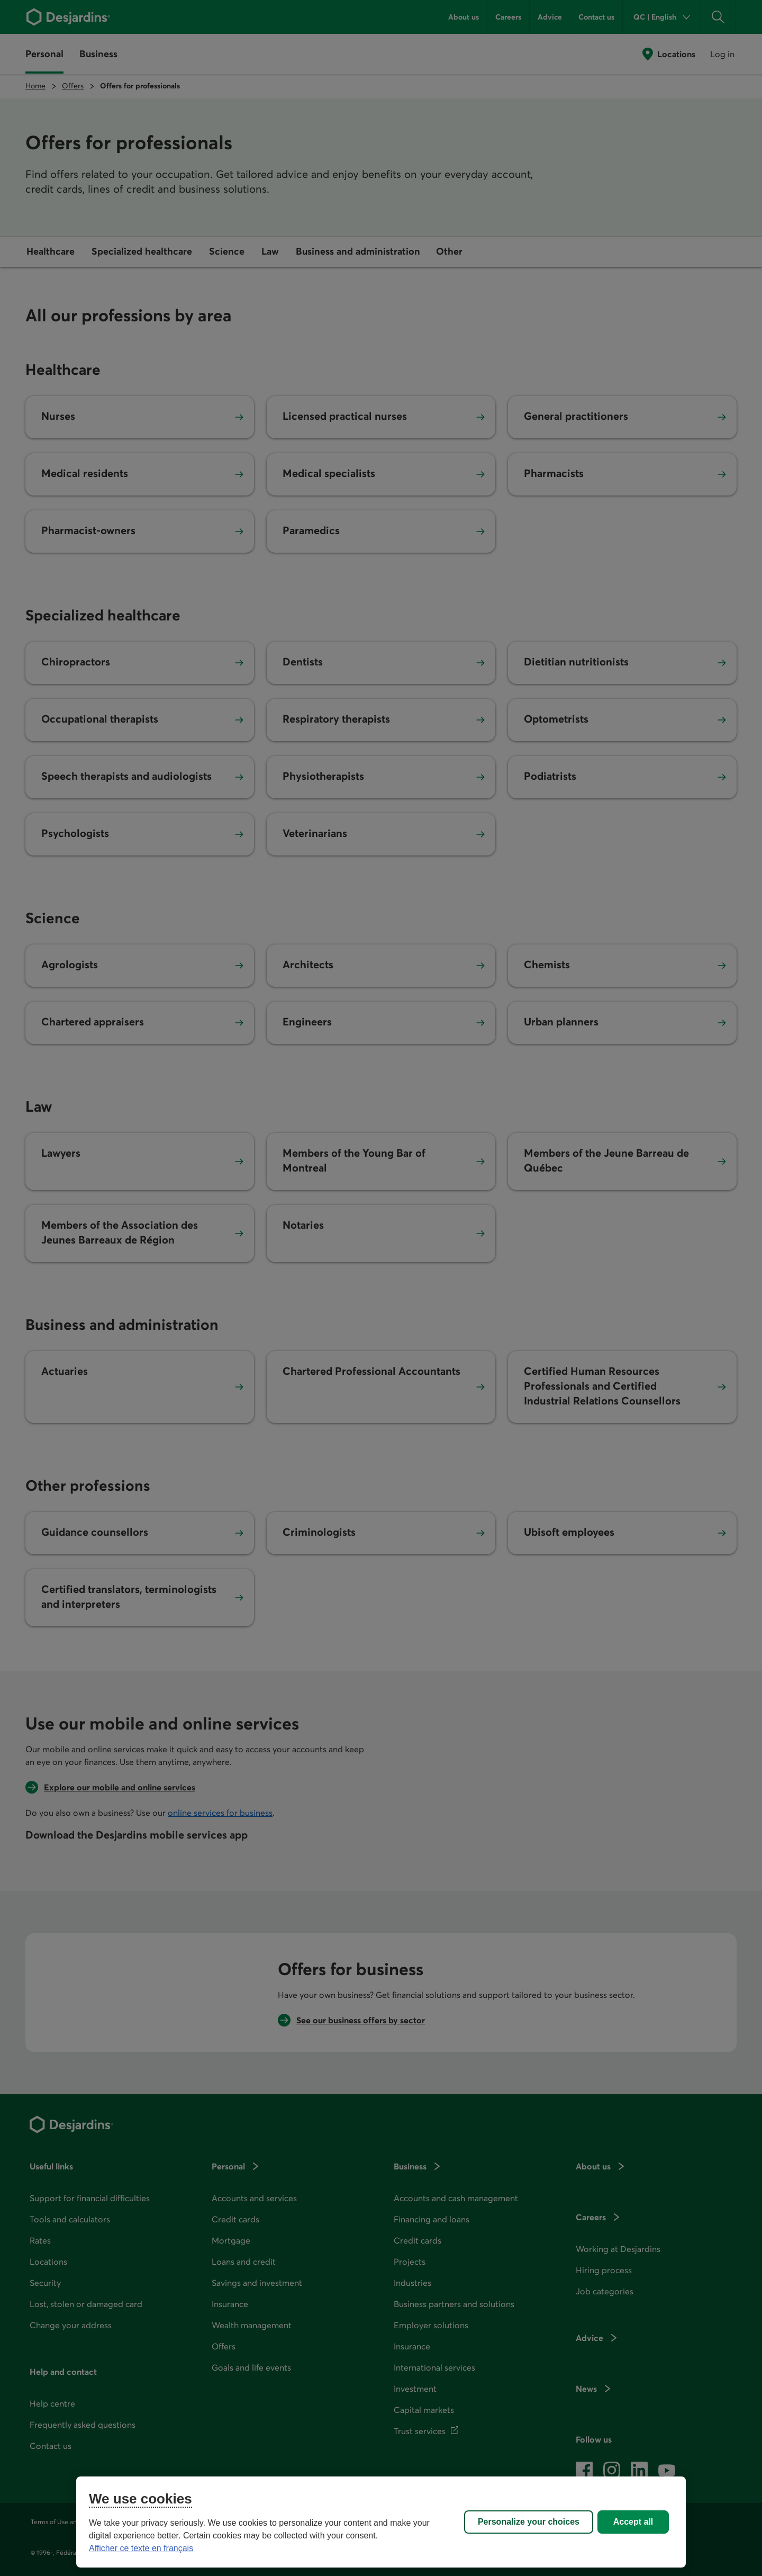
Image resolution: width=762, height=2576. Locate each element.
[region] (381, 2522)
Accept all (633, 2521)
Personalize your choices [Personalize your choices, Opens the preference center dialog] (528, 2521)
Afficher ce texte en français (141, 2548)
